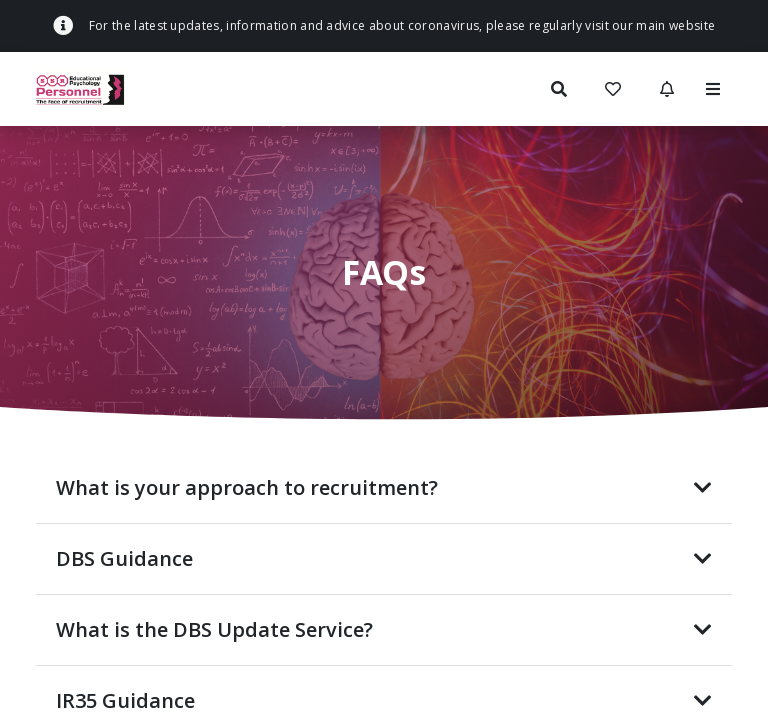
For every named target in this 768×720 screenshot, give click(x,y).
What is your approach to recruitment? (384, 487)
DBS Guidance (384, 558)
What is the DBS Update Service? (384, 629)
